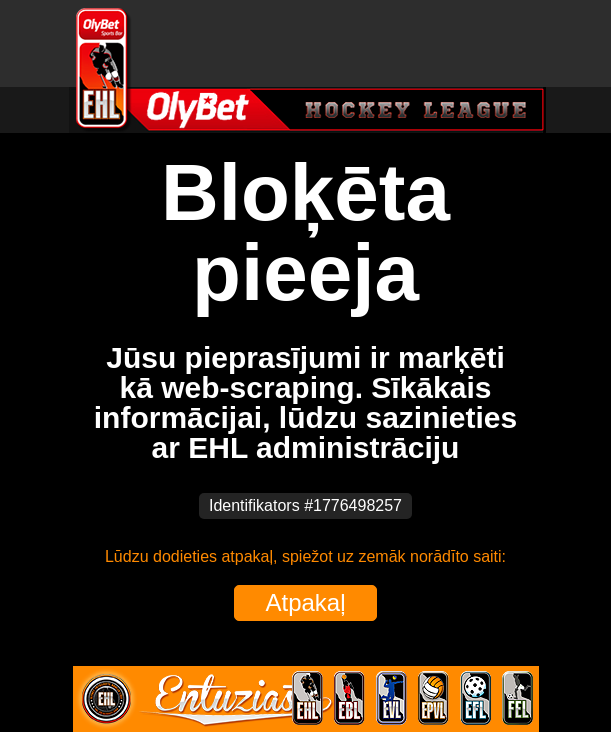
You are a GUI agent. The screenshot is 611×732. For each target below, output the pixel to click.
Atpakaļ (305, 602)
